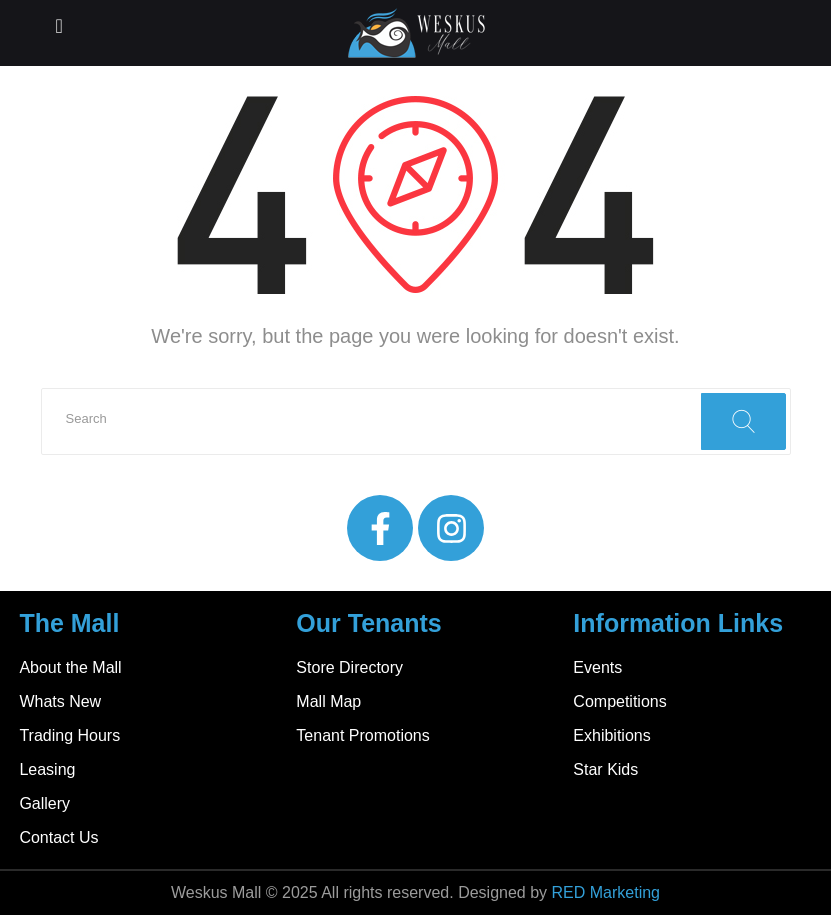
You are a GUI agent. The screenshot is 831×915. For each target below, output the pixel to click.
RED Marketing (606, 892)
